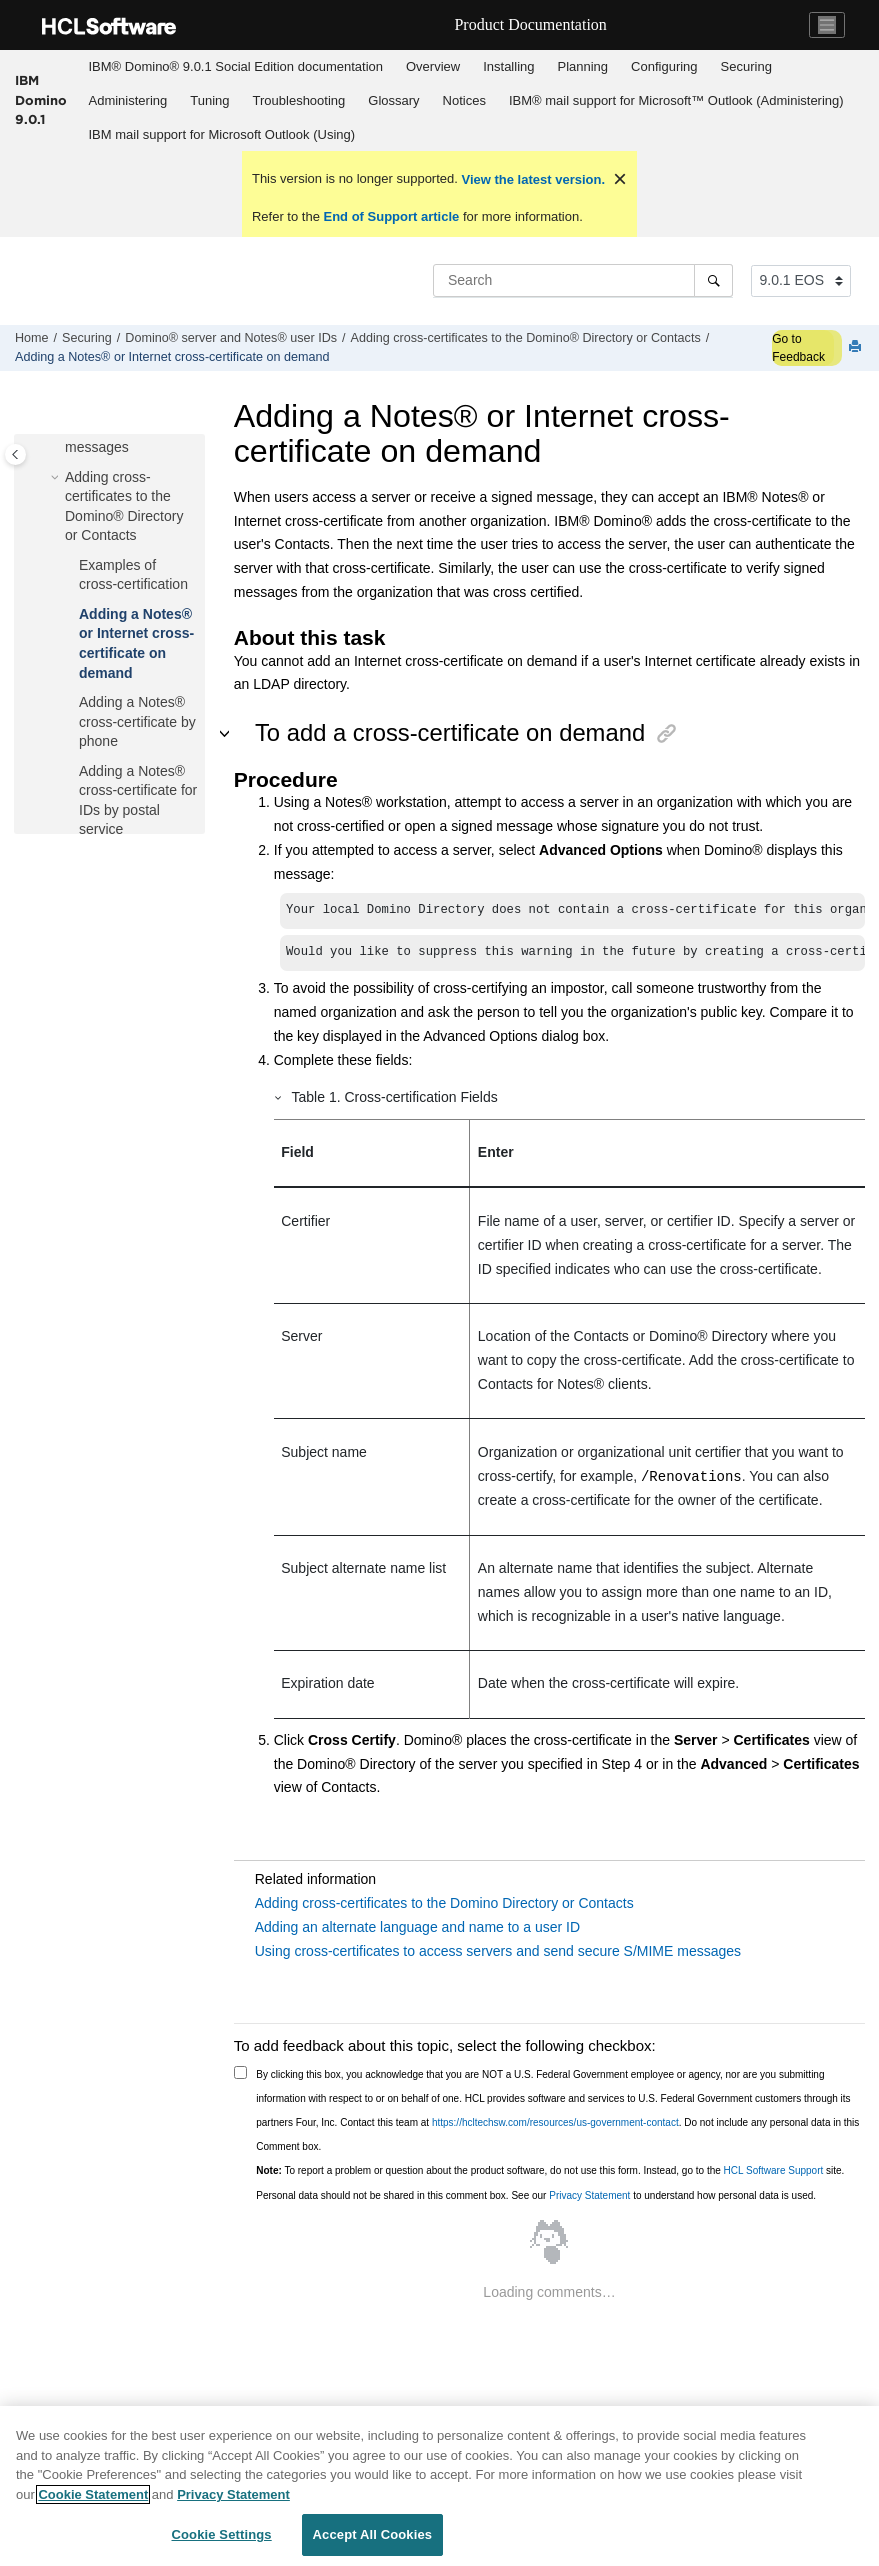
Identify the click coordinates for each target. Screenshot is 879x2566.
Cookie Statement (93, 2494)
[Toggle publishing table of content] (15, 454)
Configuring (664, 66)
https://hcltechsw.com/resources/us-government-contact (555, 2122)
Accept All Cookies (373, 2534)
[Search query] (583, 280)
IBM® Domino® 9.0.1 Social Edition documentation (236, 66)
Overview (433, 66)
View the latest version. (531, 179)
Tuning (209, 100)
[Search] (713, 280)
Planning (582, 66)
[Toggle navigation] (827, 25)
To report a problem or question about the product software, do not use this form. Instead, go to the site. (550, 2170)
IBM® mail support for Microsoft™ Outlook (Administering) (676, 100)
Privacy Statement (589, 2195)
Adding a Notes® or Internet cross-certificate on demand (172, 357)
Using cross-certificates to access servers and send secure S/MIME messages (498, 1951)
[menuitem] (235, 67)
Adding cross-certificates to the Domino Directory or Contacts (444, 1903)
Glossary (393, 100)
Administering (128, 100)
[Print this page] (857, 347)
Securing (746, 66)
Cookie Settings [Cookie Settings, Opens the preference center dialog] (222, 2534)
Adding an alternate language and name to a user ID (417, 1927)
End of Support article (391, 216)
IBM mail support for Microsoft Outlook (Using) (222, 134)
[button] (57, 478)
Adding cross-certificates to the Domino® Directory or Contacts (526, 338)
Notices (464, 100)
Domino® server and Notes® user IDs (231, 338)
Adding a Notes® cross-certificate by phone (137, 721)
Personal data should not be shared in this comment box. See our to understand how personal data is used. (536, 2195)
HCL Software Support (774, 2170)
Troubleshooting (299, 100)
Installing (508, 66)
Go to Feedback (798, 348)
